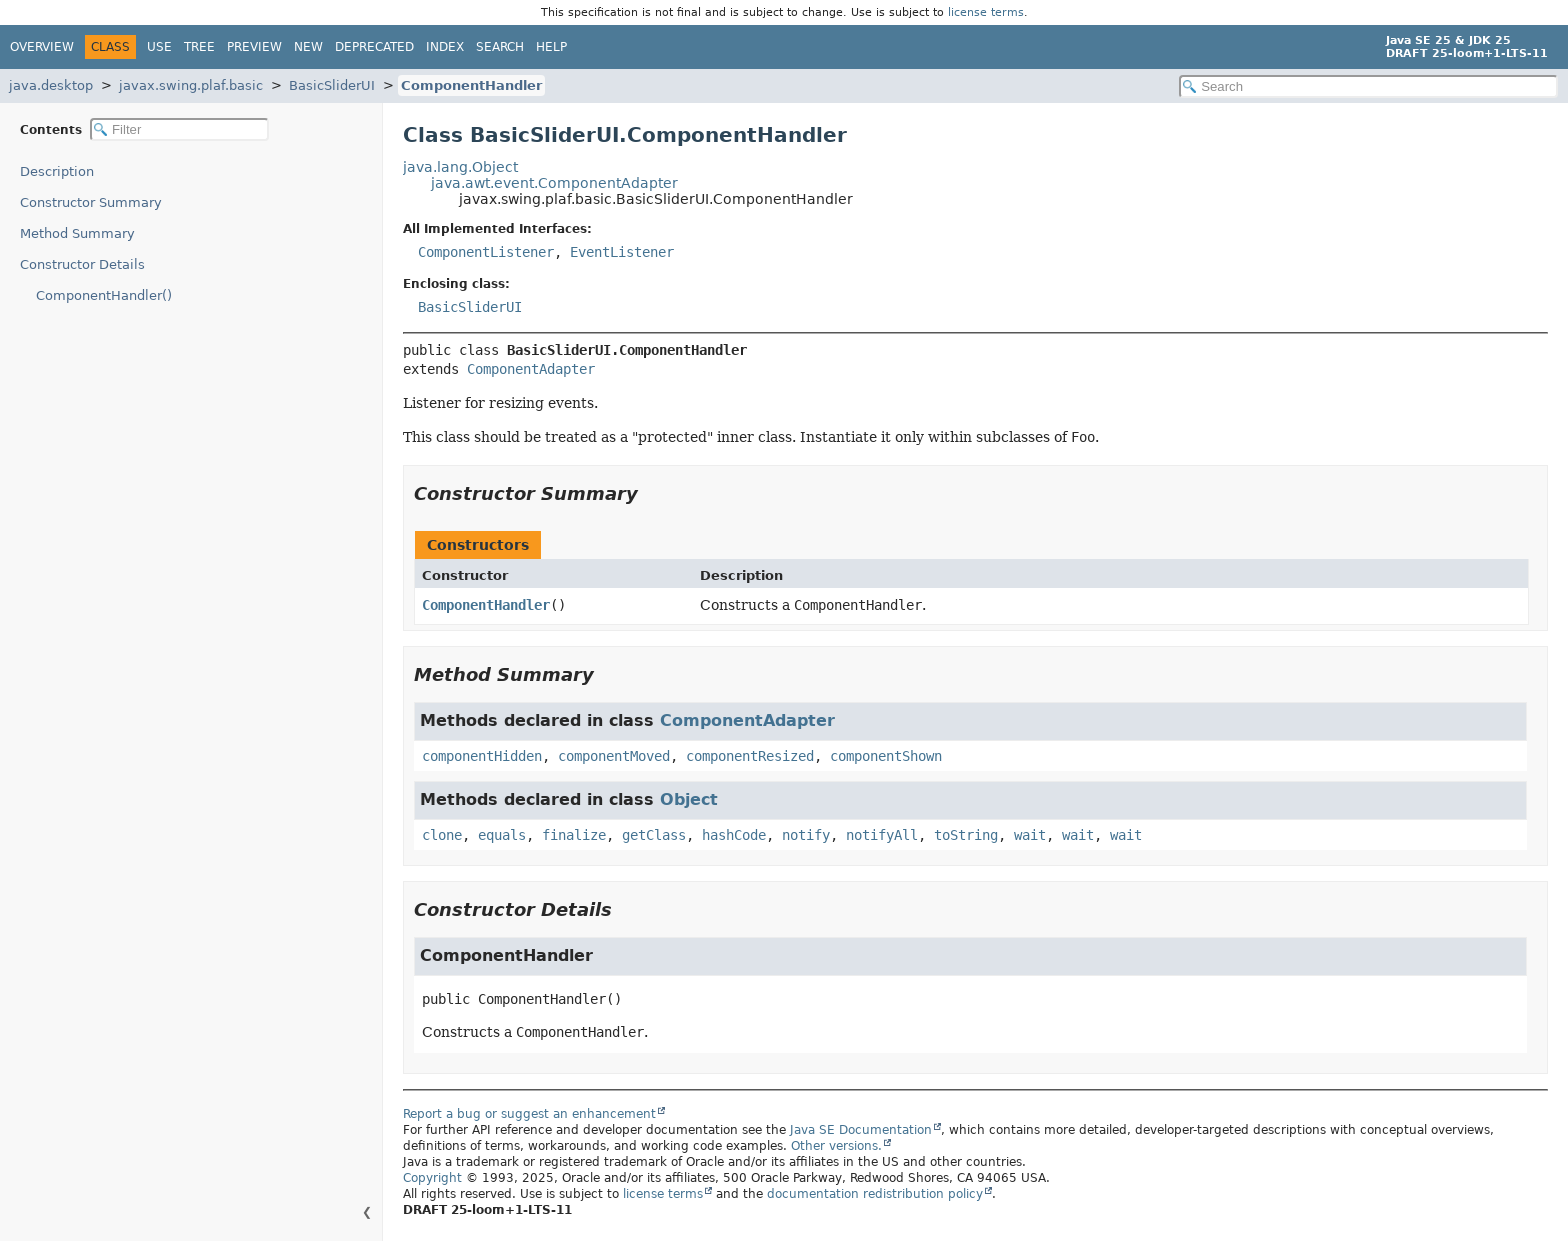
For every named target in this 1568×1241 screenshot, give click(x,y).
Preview (254, 47)
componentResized (750, 756)
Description (57, 171)
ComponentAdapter (531, 369)
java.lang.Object (460, 167)
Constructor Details (82, 264)
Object (689, 799)
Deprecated (374, 47)
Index (445, 47)
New (308, 47)
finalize (574, 835)
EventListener (622, 252)
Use (159, 47)
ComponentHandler (471, 85)
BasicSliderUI (332, 85)
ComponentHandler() (104, 295)
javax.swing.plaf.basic (191, 85)
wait (1030, 835)
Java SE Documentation (861, 1130)
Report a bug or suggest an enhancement (529, 1114)
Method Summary (77, 233)
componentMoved (614, 756)
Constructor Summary (91, 202)
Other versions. (836, 1146)
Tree (199, 47)
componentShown (886, 756)
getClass (654, 835)
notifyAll (882, 835)
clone (442, 835)
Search (500, 47)
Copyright (432, 1178)
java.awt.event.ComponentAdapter (554, 183)
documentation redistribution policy (875, 1194)
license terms (986, 12)
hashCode (734, 835)
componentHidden (482, 756)
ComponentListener (486, 252)
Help (551, 47)
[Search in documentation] (1368, 86)
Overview (42, 47)
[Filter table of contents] (179, 129)
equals (502, 835)
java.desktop (51, 85)
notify (806, 835)
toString (966, 835)
